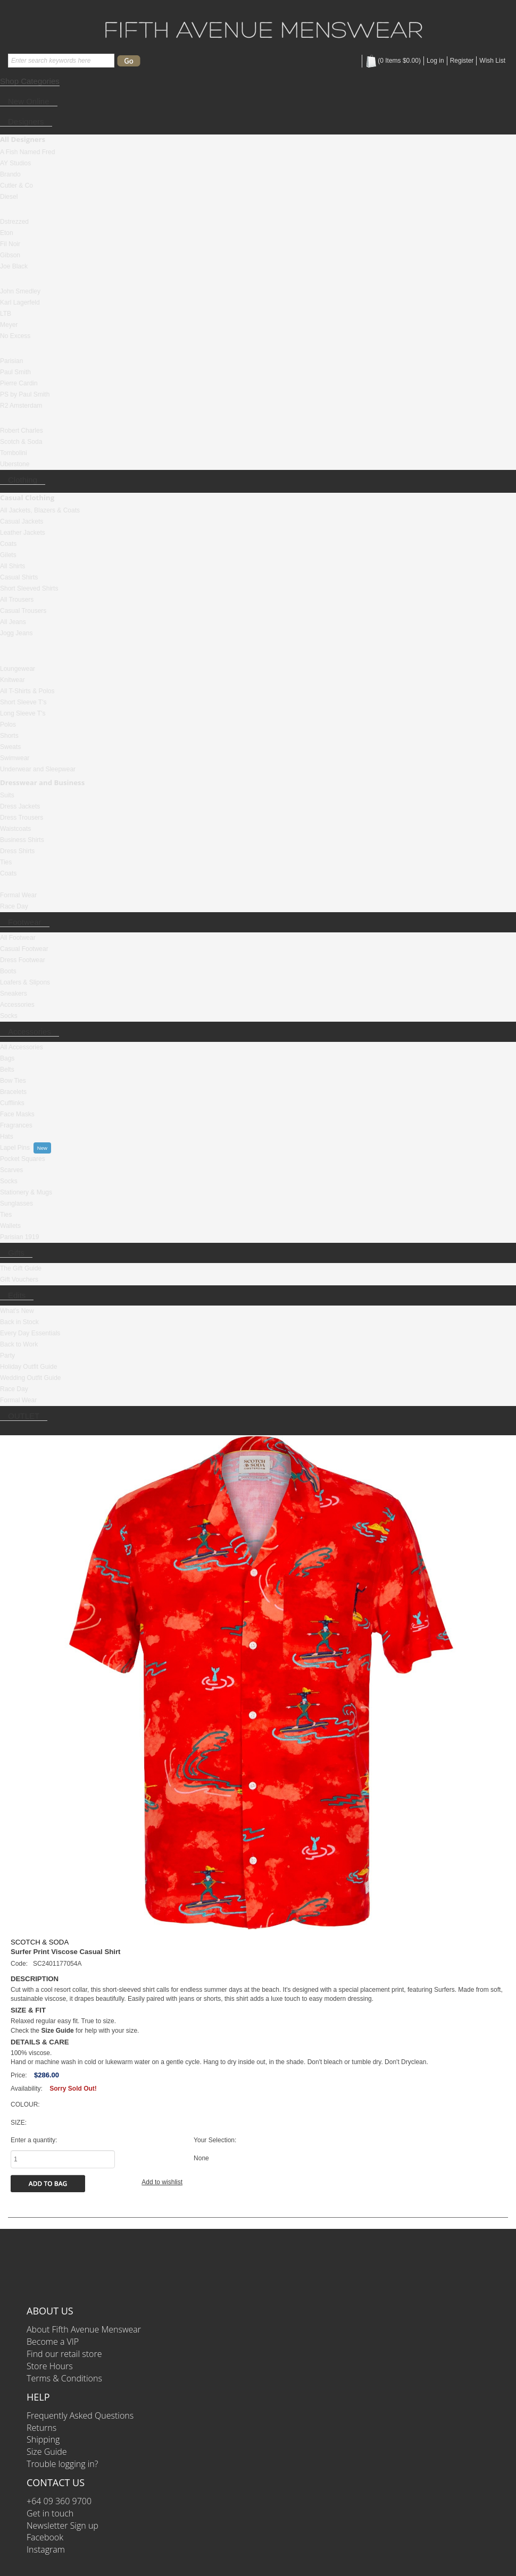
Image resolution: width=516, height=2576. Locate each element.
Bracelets (13, 1092)
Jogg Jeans (16, 633)
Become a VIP (53, 2341)
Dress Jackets (20, 806)
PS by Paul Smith (24, 394)
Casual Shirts (19, 577)
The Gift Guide (20, 1268)
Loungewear (17, 668)
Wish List (492, 60)
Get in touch (50, 2513)
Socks (9, 1016)
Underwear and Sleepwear (38, 769)
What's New (17, 1311)
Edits (17, 1295)
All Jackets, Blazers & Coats (40, 510)
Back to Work (19, 1344)
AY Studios (15, 163)
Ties (6, 862)
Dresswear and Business (42, 782)
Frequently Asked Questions (80, 2415)
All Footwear (18, 937)
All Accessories (21, 1047)
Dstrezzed (14, 221)
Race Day (14, 906)
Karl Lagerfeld (20, 302)
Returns (41, 2428)
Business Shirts (22, 840)
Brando (10, 174)
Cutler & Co (16, 185)
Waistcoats (15, 828)
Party (7, 1355)
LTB (5, 313)
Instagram (46, 2549)
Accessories (17, 1004)
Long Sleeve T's (22, 713)
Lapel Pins (15, 1147)
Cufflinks (12, 1103)
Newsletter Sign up (62, 2525)
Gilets (8, 555)
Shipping (43, 2439)
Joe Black (14, 266)
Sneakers (13, 993)
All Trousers (17, 599)
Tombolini (13, 453)
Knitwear (12, 680)
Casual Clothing (27, 497)
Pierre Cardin (19, 383)
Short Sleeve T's (23, 702)
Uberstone (14, 464)
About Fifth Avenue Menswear (84, 2329)
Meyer (9, 325)
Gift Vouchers (19, 1279)
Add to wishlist (162, 2182)
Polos (8, 724)
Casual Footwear (24, 949)
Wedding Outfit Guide (30, 1378)
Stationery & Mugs (26, 1192)
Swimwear (14, 758)
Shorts (9, 735)
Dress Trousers (21, 817)
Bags (7, 1058)
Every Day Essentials (30, 1333)
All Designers (22, 139)
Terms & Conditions (64, 2378)
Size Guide (47, 2451)
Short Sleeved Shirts (29, 588)
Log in (435, 60)
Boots (8, 971)
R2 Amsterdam (21, 405)
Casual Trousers (23, 610)
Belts (7, 1069)
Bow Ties (13, 1080)
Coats (8, 544)
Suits (7, 795)
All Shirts (12, 566)
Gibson (10, 255)
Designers (26, 121)
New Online (28, 101)
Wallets (10, 1226)
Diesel (9, 196)
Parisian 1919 (19, 1237)
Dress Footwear (22, 960)
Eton (6, 233)
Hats (6, 1136)
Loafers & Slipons (25, 982)
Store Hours (50, 2366)
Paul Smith (15, 372)
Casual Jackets (21, 521)
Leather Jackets (22, 532)
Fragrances (16, 1125)
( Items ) (393, 60)
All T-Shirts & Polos (27, 691)
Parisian (11, 361)
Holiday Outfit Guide (28, 1366)
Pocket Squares (22, 1159)
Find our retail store (64, 2354)
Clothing (22, 479)
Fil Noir (10, 244)
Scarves (11, 1170)
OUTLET (23, 1415)
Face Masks (17, 1114)
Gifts (16, 1252)
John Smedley (20, 291)
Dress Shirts (17, 851)
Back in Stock (19, 1322)
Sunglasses (16, 1203)
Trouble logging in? (62, 2464)
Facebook (45, 2537)
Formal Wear (18, 895)
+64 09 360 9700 (59, 2501)
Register (462, 60)
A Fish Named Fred (27, 152)
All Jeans (13, 622)
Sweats (10, 747)
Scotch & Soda (21, 441)
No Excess (15, 336)
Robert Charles (21, 430)
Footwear (24, 922)
